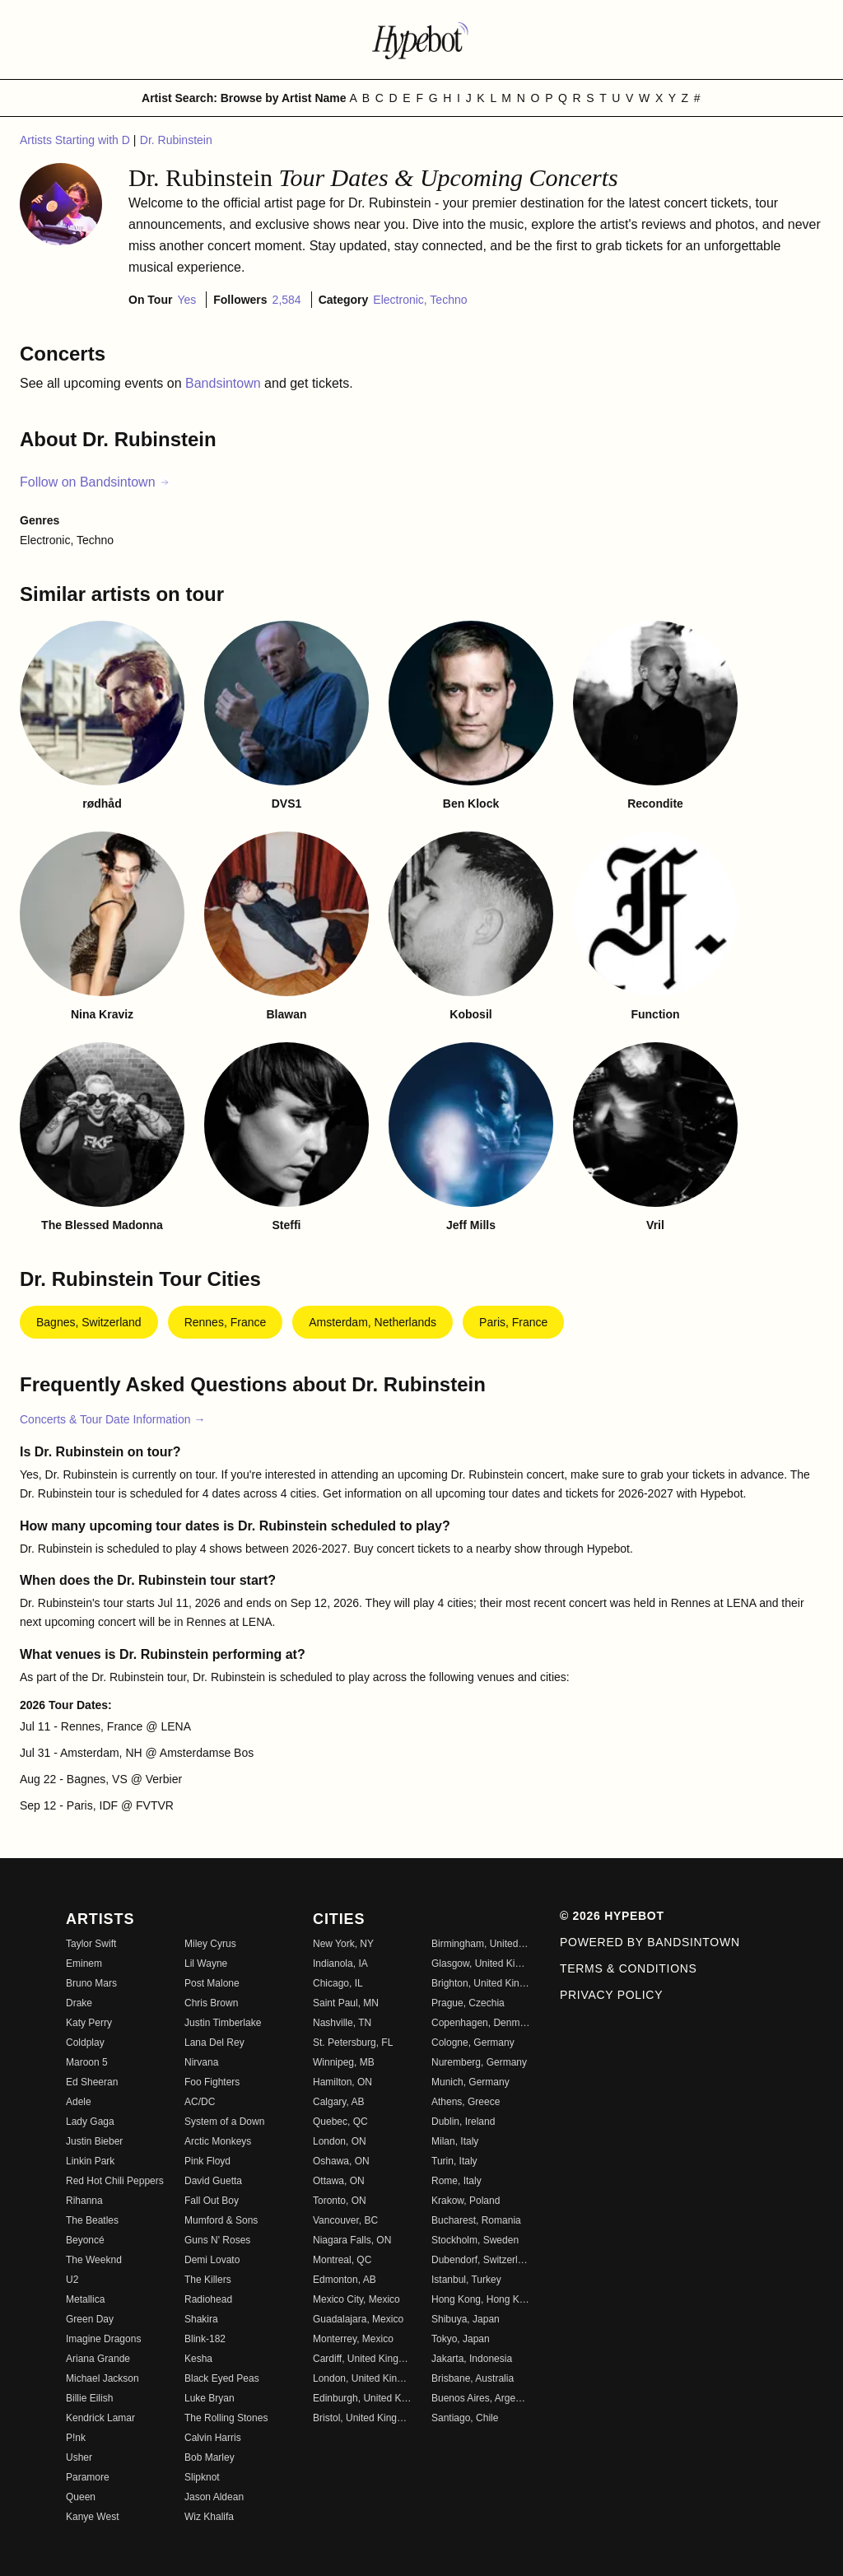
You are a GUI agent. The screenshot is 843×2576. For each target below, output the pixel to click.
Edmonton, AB (344, 2279)
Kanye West (92, 2516)
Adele (78, 2102)
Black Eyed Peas (221, 2378)
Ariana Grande (98, 2358)
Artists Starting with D (76, 140)
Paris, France (513, 1322)
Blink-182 (205, 2339)
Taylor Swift (91, 1943)
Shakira (201, 2319)
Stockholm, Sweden (475, 2240)
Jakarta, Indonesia (471, 2358)
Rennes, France (225, 1322)
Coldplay (85, 2042)
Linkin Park (90, 2161)
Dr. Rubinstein (176, 140)
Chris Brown (211, 2003)
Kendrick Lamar (100, 2418)
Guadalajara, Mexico (358, 2319)
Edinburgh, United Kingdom (362, 2398)
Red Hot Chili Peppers (115, 2181)
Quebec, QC (340, 2121)
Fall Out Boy (211, 2200)
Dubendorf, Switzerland (480, 2260)
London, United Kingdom (362, 2378)
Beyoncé (85, 2240)
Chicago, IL (338, 1983)
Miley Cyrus (210, 1943)
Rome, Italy (456, 2181)
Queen (80, 2497)
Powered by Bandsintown (650, 1942)
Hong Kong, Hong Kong (480, 2299)
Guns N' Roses (217, 2240)
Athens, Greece (465, 2102)
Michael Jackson (102, 2378)
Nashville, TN (342, 2023)
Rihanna (84, 2200)
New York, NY (343, 1943)
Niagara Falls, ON (352, 2240)
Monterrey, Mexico (353, 2339)
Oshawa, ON (341, 2161)
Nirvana (201, 2062)
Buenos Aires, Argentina (480, 2398)
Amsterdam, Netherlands (372, 1322)
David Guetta (213, 2181)
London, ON (339, 2141)
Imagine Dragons (103, 2339)
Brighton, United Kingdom (480, 1983)
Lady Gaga (90, 2121)
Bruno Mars (91, 1983)
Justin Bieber (94, 2141)
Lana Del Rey (214, 2042)
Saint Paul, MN (346, 2003)
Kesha (198, 2358)
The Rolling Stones (226, 2418)
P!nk (76, 2437)
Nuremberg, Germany (479, 2062)
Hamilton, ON (342, 2082)
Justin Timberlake (222, 2023)
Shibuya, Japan (465, 2319)
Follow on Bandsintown (95, 482)
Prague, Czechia (468, 2003)
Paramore (87, 2477)
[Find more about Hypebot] (421, 39)
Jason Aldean (214, 2497)
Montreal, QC (342, 2260)
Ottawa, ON (339, 2181)
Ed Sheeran (92, 2082)
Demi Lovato (212, 2260)
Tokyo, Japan (460, 2339)
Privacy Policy (611, 1994)
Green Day (90, 2319)
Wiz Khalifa (209, 2516)
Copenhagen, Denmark (480, 2023)
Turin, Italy (454, 2161)
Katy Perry (89, 2023)
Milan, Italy (454, 2141)
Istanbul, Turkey (466, 2279)
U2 (72, 2279)
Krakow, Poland (465, 2200)
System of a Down (224, 2121)
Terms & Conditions (628, 1968)
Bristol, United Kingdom (362, 2418)
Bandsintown (224, 383)
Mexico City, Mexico (356, 2299)
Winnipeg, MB (344, 2062)
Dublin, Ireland (463, 2121)
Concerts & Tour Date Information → (112, 1419)
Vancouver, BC (345, 2220)
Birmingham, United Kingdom (480, 1943)
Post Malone (212, 1983)
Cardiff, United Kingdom (362, 2358)
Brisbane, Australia (472, 2378)
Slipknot (202, 2477)
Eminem (84, 1963)
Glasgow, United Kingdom (480, 1963)
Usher (79, 2457)
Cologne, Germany (473, 2042)
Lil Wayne (205, 1963)
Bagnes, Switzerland (89, 1322)
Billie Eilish (89, 2398)
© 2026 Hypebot (612, 1915)
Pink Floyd (207, 2161)
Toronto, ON (339, 2200)
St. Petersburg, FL (353, 2042)
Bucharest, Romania (476, 2220)
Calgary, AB (338, 2102)
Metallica (85, 2299)
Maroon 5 (87, 2062)
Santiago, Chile (464, 2418)
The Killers (207, 2279)
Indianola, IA (340, 1963)
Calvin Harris (212, 2437)
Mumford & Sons (221, 2220)
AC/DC (199, 2102)
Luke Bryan (209, 2398)
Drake (79, 2003)
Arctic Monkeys (217, 2141)
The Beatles (92, 2220)
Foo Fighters (212, 2082)
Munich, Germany (470, 2082)
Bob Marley (209, 2457)
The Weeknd (94, 2260)
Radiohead (208, 2299)
